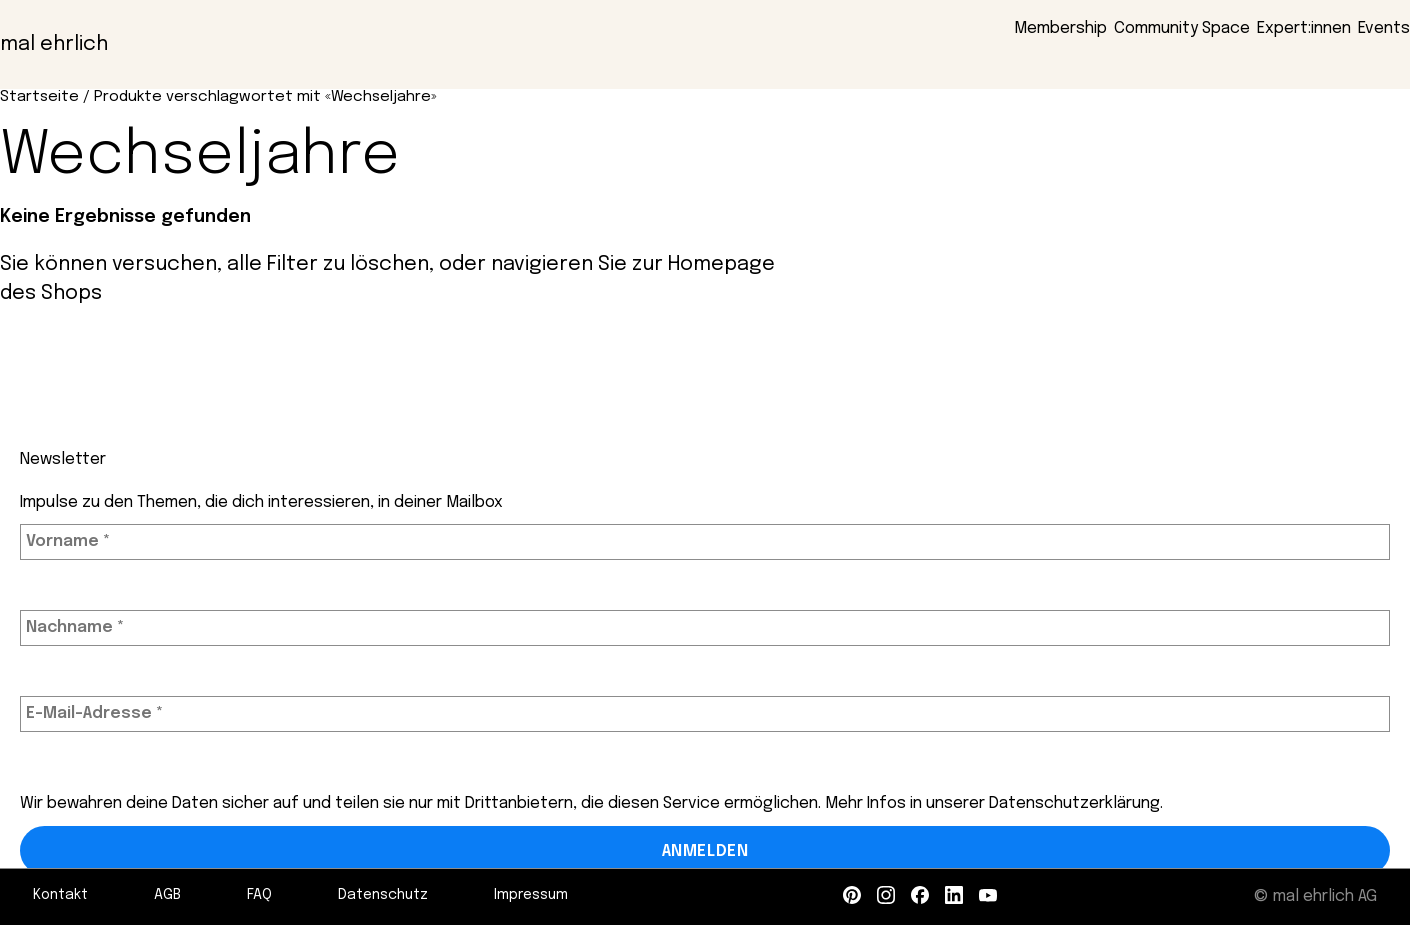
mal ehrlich (54, 44)
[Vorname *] (705, 542)
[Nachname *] (705, 628)
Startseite (39, 97)
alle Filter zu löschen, (330, 264)
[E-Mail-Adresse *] (705, 714)
